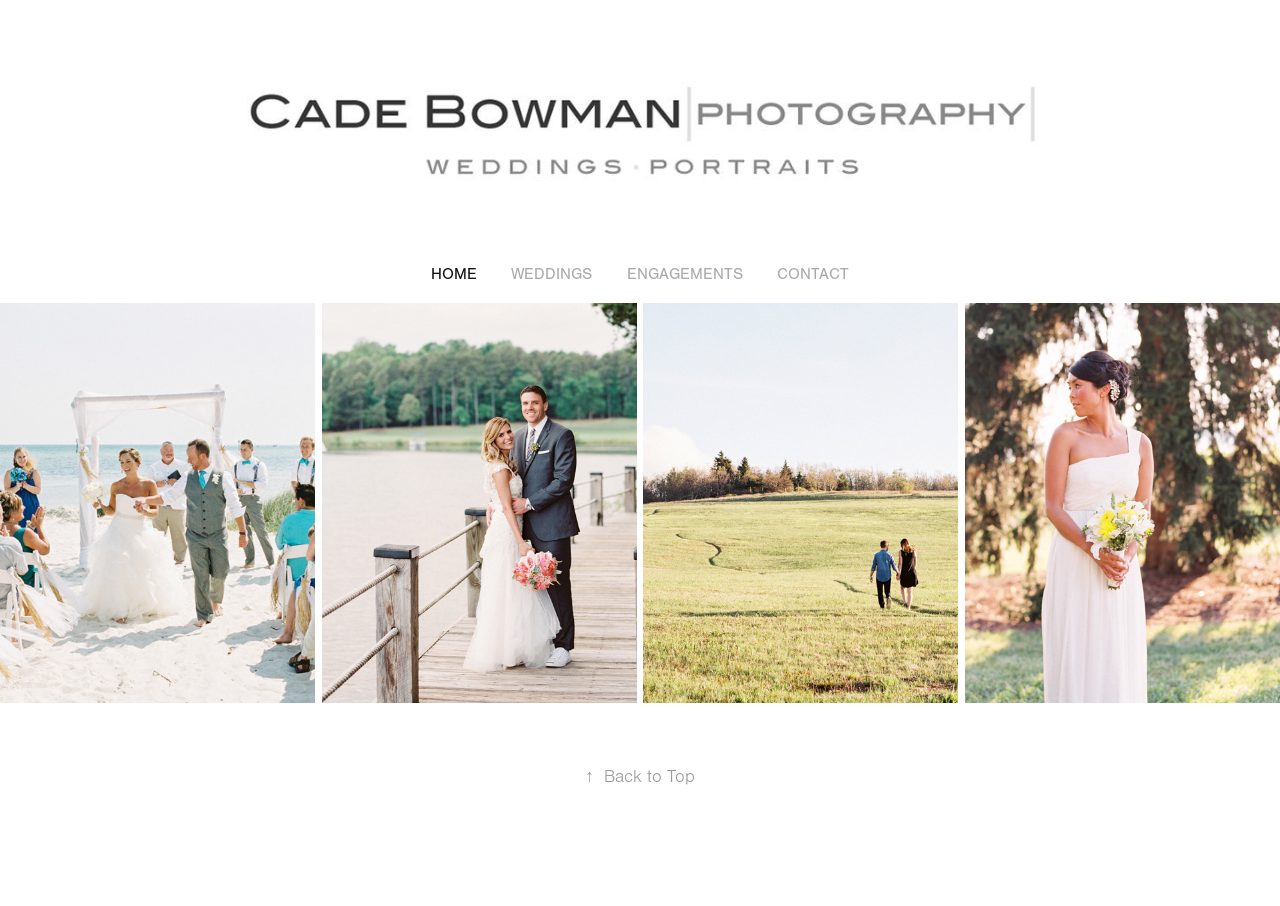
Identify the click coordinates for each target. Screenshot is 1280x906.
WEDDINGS (551, 274)
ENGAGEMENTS (685, 274)
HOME (454, 274)
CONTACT (813, 274)
